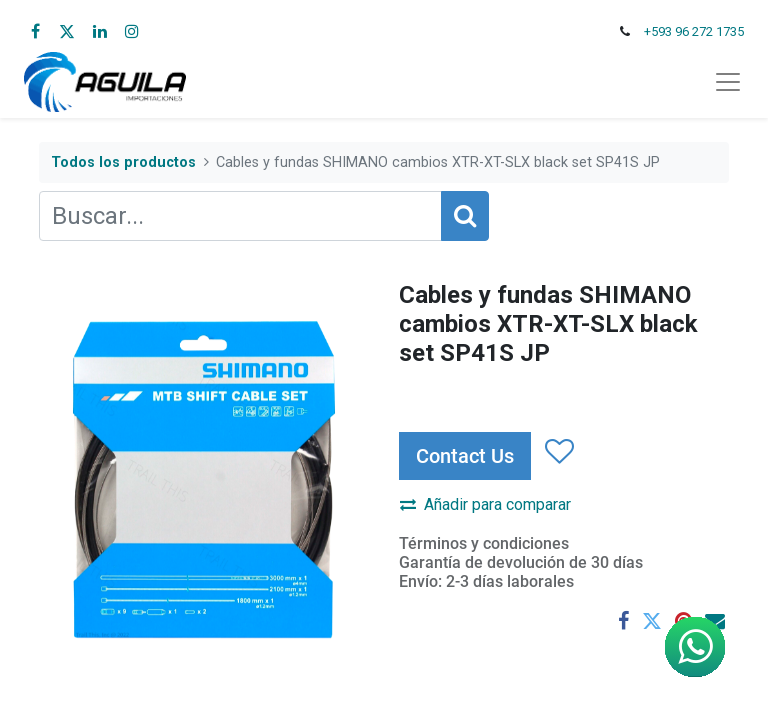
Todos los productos (123, 162)
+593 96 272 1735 (694, 31)
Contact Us (465, 456)
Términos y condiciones (484, 543)
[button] (558, 452)
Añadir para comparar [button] (485, 504)
